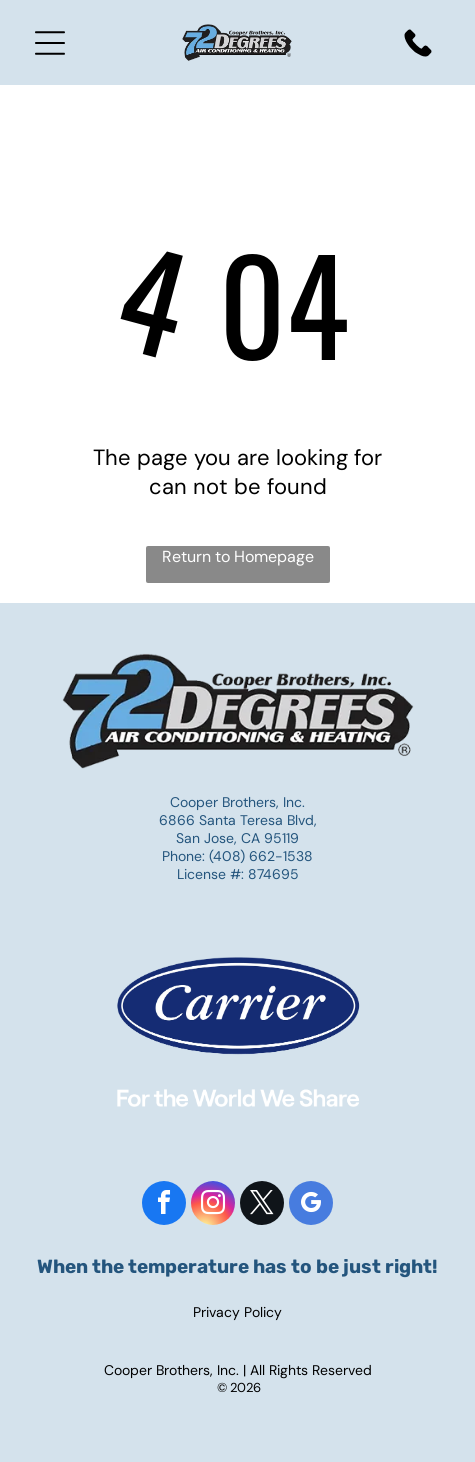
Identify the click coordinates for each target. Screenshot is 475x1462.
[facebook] (164, 1205)
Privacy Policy (237, 1312)
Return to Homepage (238, 556)
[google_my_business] (311, 1205)
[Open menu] (50, 43)
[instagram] (213, 1205)
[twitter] (262, 1205)
